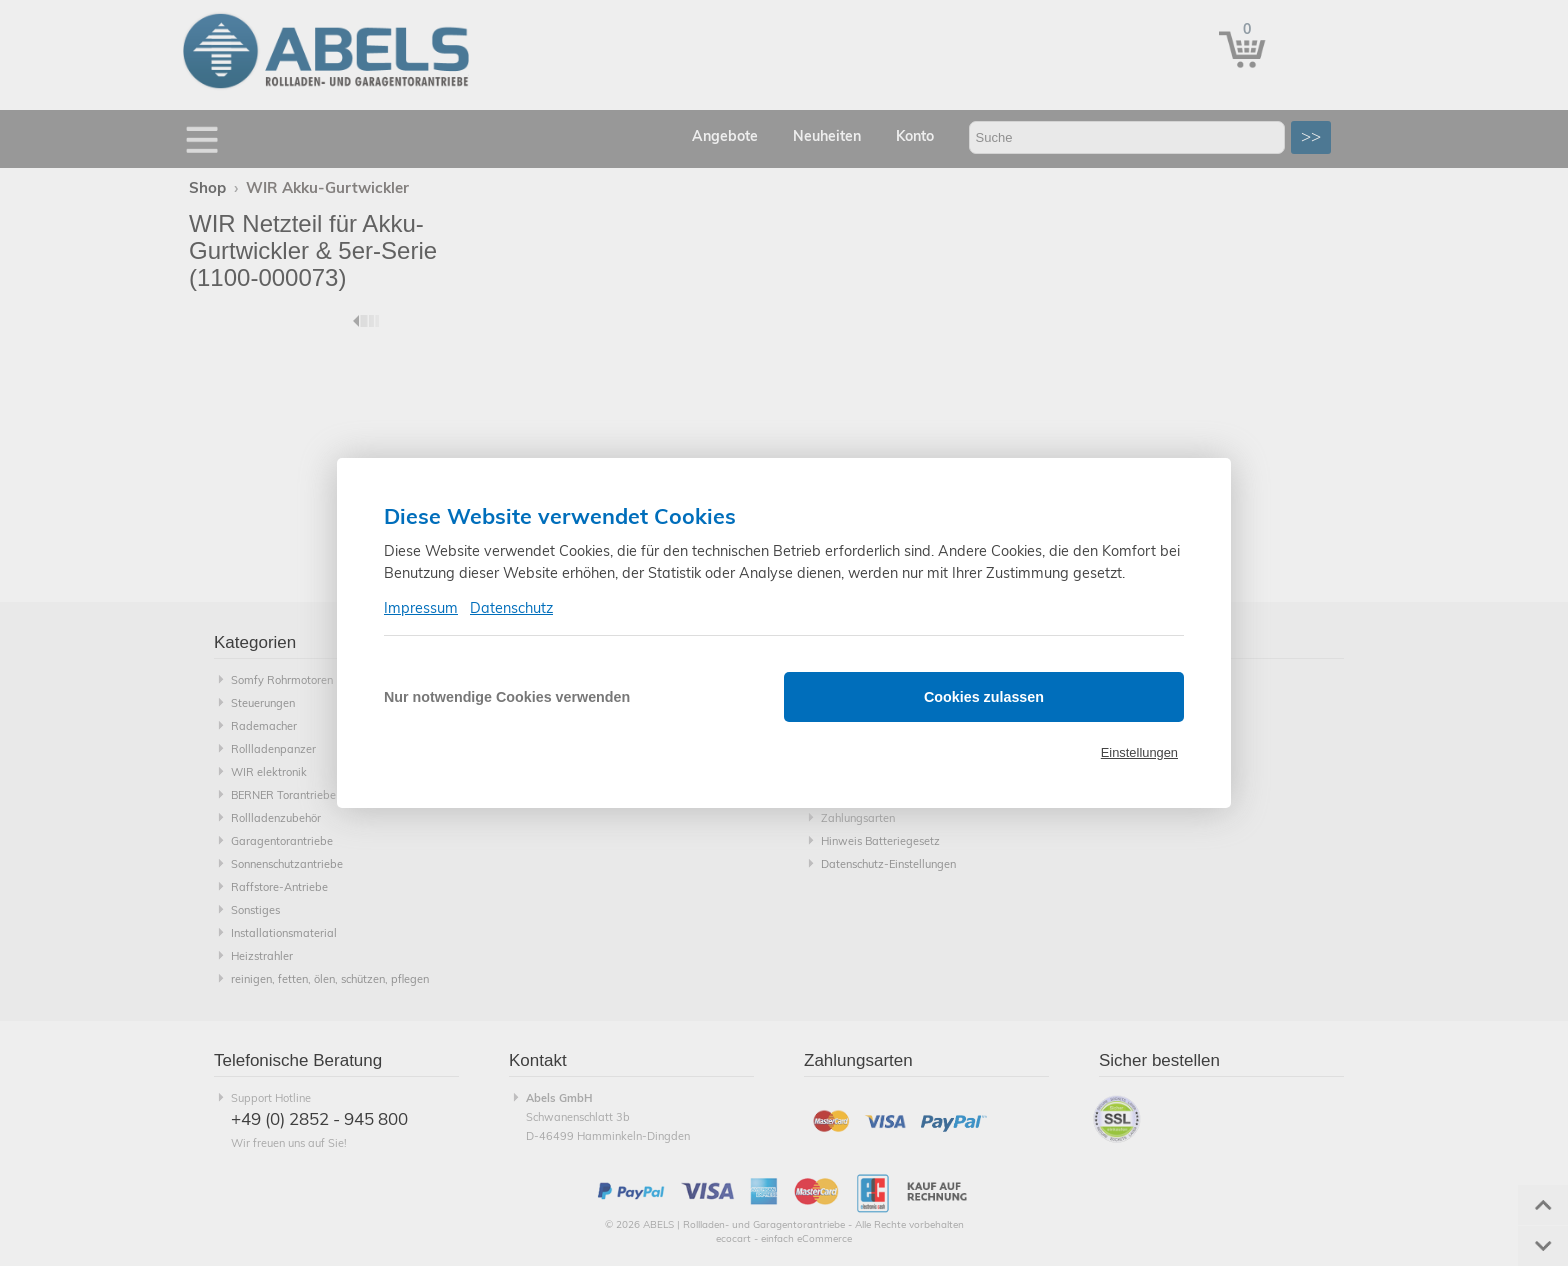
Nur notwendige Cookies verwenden (507, 697)
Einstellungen (1139, 752)
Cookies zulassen (984, 697)
